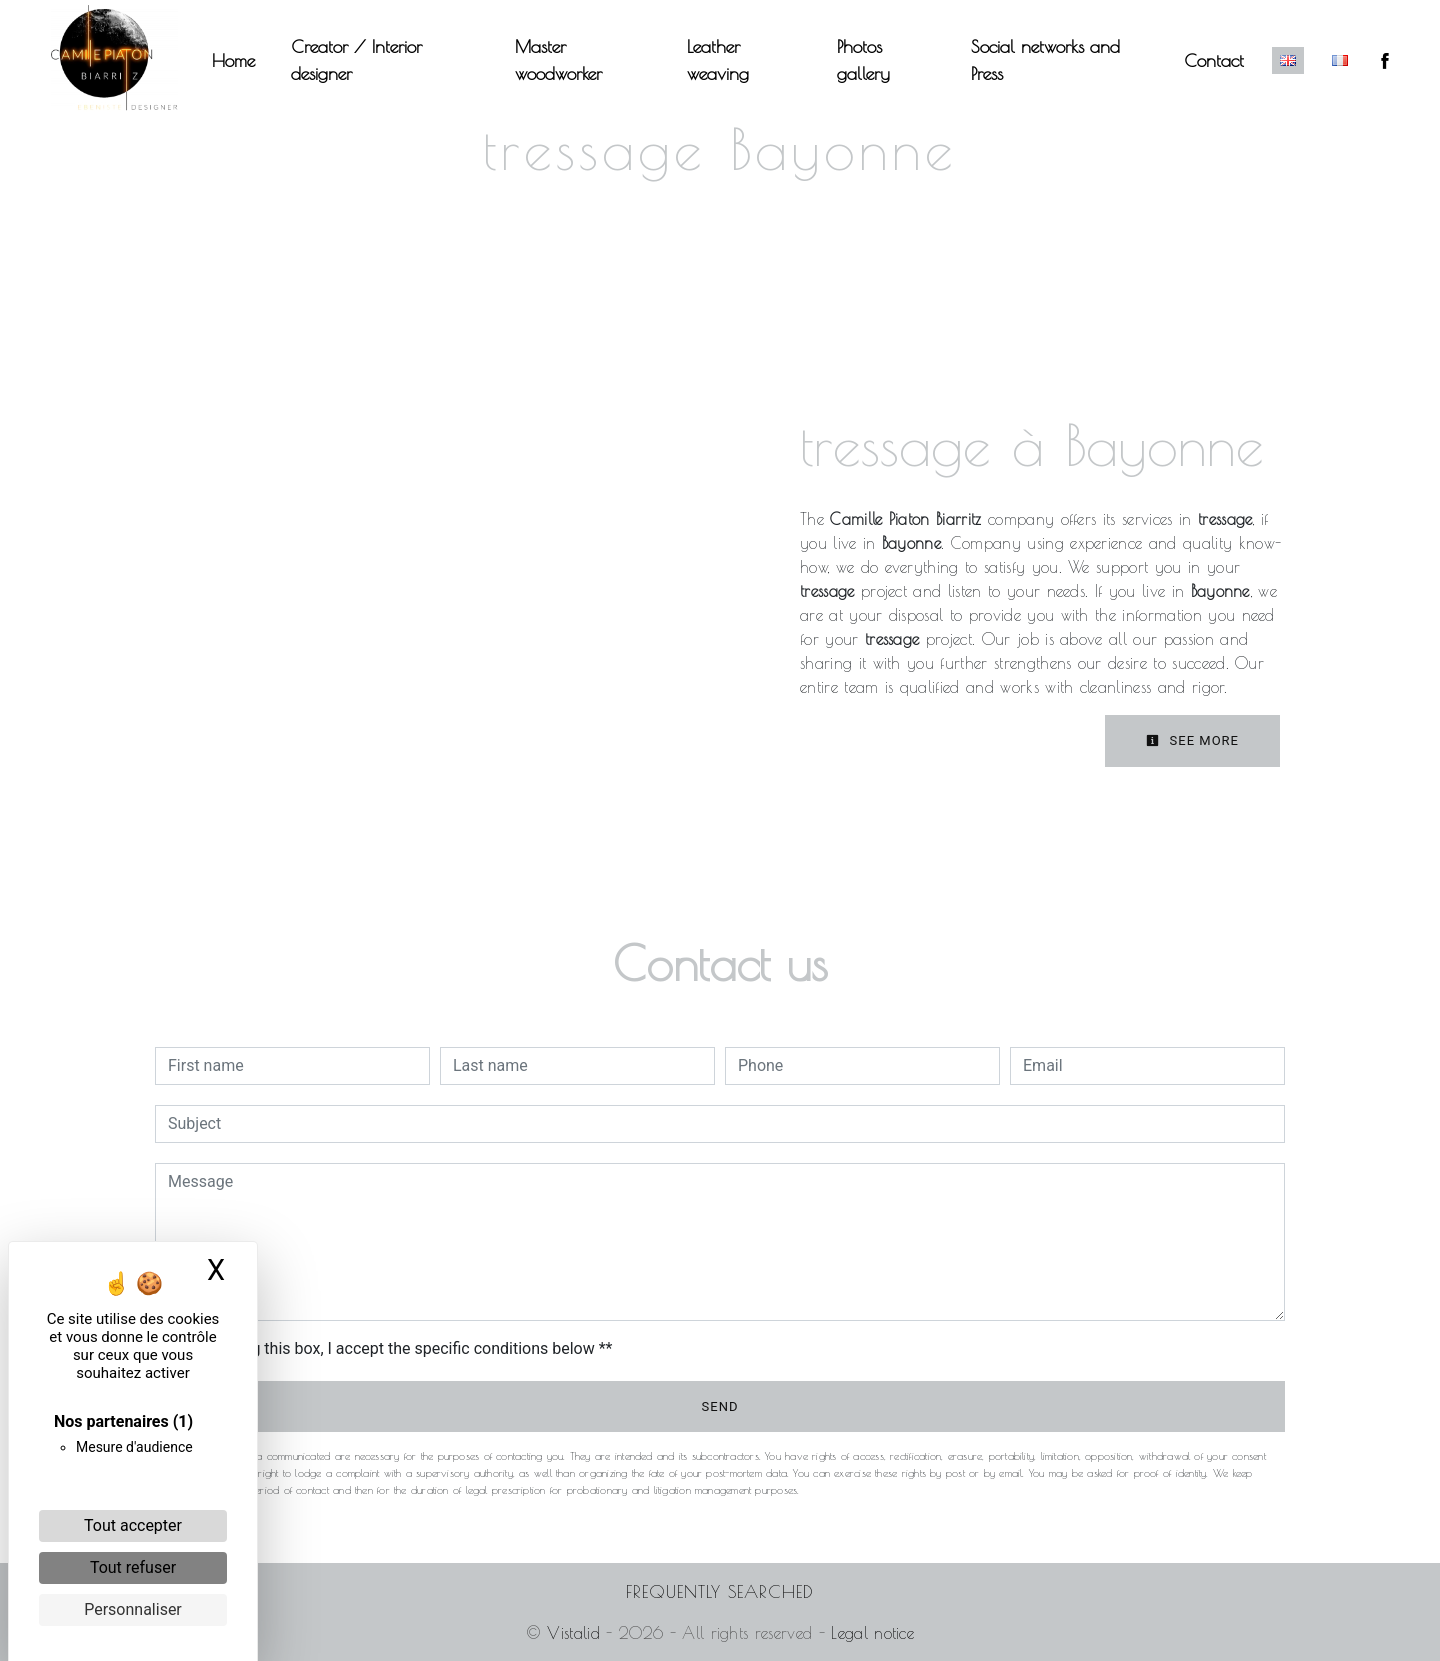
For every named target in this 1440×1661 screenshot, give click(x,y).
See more (1192, 740)
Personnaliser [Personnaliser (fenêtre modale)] (133, 1609)
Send (720, 1406)
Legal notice (869, 1633)
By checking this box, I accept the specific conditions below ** (393, 1348)
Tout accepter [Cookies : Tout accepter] (133, 1525)
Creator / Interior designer (370, 60)
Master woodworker (564, 60)
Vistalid (573, 1633)
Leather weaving (719, 60)
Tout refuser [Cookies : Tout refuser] (133, 1567)
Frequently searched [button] (720, 1591)
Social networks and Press (1038, 60)
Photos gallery (860, 60)
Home (247, 60)
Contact (1200, 60)
